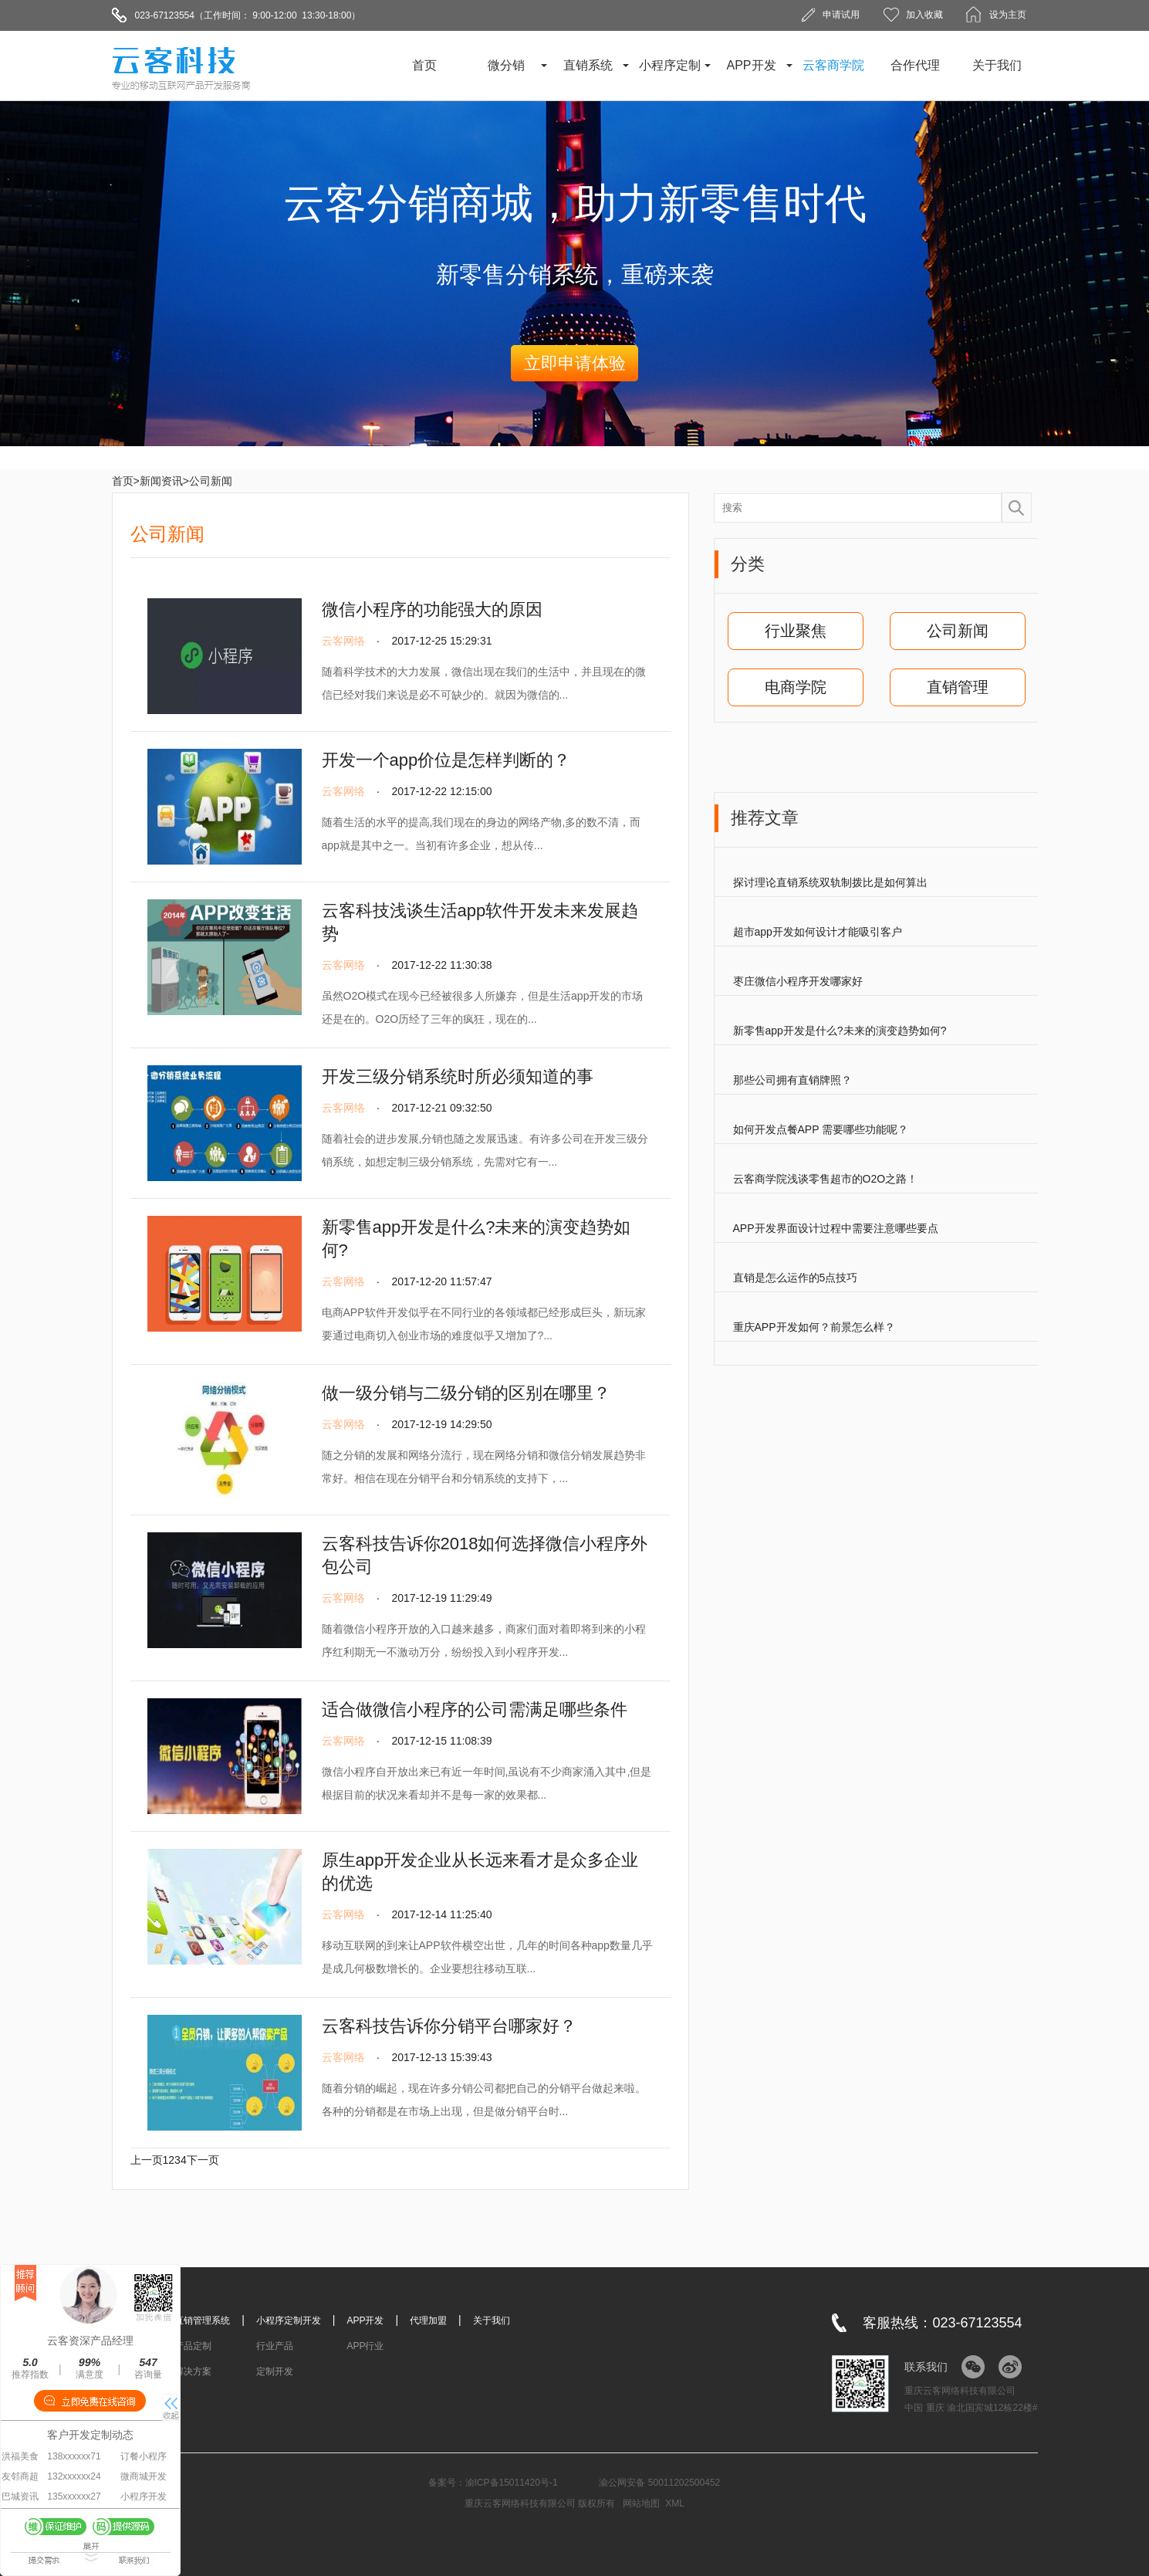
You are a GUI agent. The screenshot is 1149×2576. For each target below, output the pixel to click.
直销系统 (588, 65)
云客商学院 (833, 65)
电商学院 (795, 687)
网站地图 (641, 2503)
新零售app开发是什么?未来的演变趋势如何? (840, 1030)
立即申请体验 (575, 363)
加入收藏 (924, 14)
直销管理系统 (202, 2320)
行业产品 (274, 2346)
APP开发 (751, 65)
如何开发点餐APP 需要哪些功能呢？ (821, 1129)
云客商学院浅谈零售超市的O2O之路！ (825, 1179)
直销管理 (957, 687)
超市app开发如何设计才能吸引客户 (817, 932)
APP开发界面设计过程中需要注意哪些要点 (835, 1228)
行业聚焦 (795, 630)
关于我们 (997, 65)
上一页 (146, 2160)
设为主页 (1007, 14)
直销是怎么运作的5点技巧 (795, 1277)
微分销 (506, 65)
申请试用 (841, 14)
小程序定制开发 (288, 2320)
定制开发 (274, 2371)
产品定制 (192, 2346)
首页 (424, 65)
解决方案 (192, 2371)
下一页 (203, 2160)
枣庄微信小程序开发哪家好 (798, 981)
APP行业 (365, 2346)
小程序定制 (670, 65)
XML (674, 2503)
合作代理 (915, 65)
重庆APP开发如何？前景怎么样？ (814, 1327)
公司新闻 (957, 630)
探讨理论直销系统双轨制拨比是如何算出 (830, 882)
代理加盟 (428, 2320)
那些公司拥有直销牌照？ (792, 1080)
